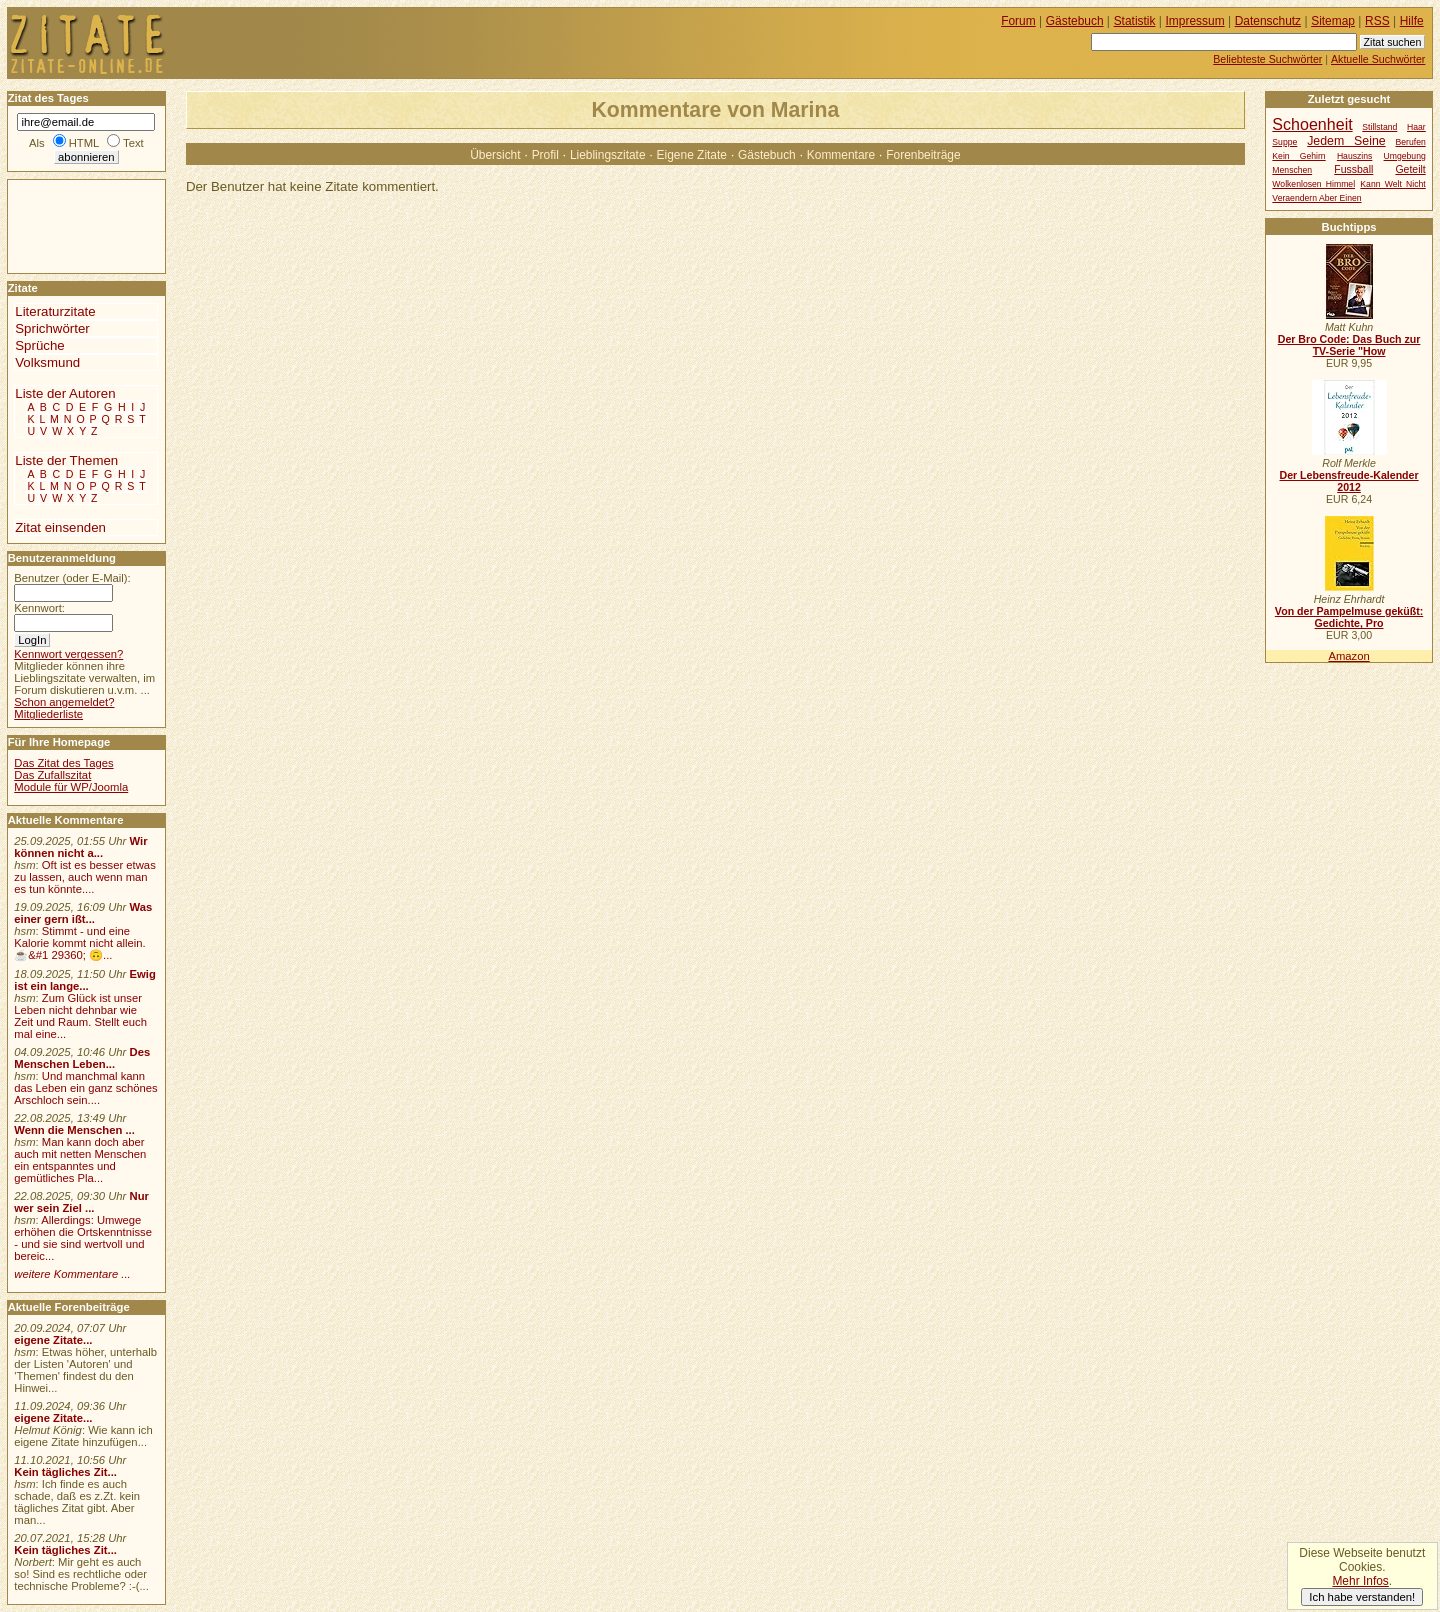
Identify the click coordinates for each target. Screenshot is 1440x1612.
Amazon (1348, 656)
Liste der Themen (66, 460)
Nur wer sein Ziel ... (81, 1202)
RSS (1377, 21)
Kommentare (841, 155)
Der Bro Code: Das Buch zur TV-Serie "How (1349, 345)
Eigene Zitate (692, 155)
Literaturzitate (55, 311)
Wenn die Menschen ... (74, 1130)
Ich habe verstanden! (1362, 1597)
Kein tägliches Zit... (65, 1472)
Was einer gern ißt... (83, 913)
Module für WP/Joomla (71, 787)
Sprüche (39, 345)
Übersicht (495, 155)
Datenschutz (1268, 21)
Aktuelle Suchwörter (1378, 59)
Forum (1018, 21)
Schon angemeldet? (64, 702)
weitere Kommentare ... (72, 1274)
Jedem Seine (1346, 141)
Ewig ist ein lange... (85, 980)
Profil (545, 155)
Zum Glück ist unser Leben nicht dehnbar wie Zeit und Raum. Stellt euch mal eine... (80, 1016)
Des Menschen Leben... (82, 1058)
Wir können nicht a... (80, 847)
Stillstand (1379, 127)
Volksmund (47, 362)
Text (133, 143)
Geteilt (1410, 169)
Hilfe (1412, 21)
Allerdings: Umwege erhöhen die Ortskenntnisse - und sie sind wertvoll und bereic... (83, 1238)
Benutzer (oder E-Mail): (72, 578)
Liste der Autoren (65, 393)
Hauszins (1354, 156)
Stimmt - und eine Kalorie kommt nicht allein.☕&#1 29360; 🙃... (80, 943)
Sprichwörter (52, 328)
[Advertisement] (68, 225)
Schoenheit (1312, 124)
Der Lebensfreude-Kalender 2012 (1348, 481)
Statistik (1135, 21)
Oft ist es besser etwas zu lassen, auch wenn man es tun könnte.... (85, 877)
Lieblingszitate (608, 155)
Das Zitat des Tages (63, 763)
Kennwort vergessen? (68, 654)
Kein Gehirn (1298, 156)
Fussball (1353, 169)
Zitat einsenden (60, 527)
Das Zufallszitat (52, 775)
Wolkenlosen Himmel (1313, 184)
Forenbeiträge (923, 155)
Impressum (1195, 21)
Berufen (1411, 142)
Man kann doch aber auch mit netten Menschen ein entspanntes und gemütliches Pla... (80, 1160)
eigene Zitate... (53, 1340)
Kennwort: (39, 608)
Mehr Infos (1360, 1581)
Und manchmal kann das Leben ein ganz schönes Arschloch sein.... (85, 1088)
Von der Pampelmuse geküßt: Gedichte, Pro (1349, 617)
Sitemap (1333, 21)
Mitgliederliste (48, 714)
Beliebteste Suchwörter (1267, 59)
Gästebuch (767, 155)
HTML (84, 143)
